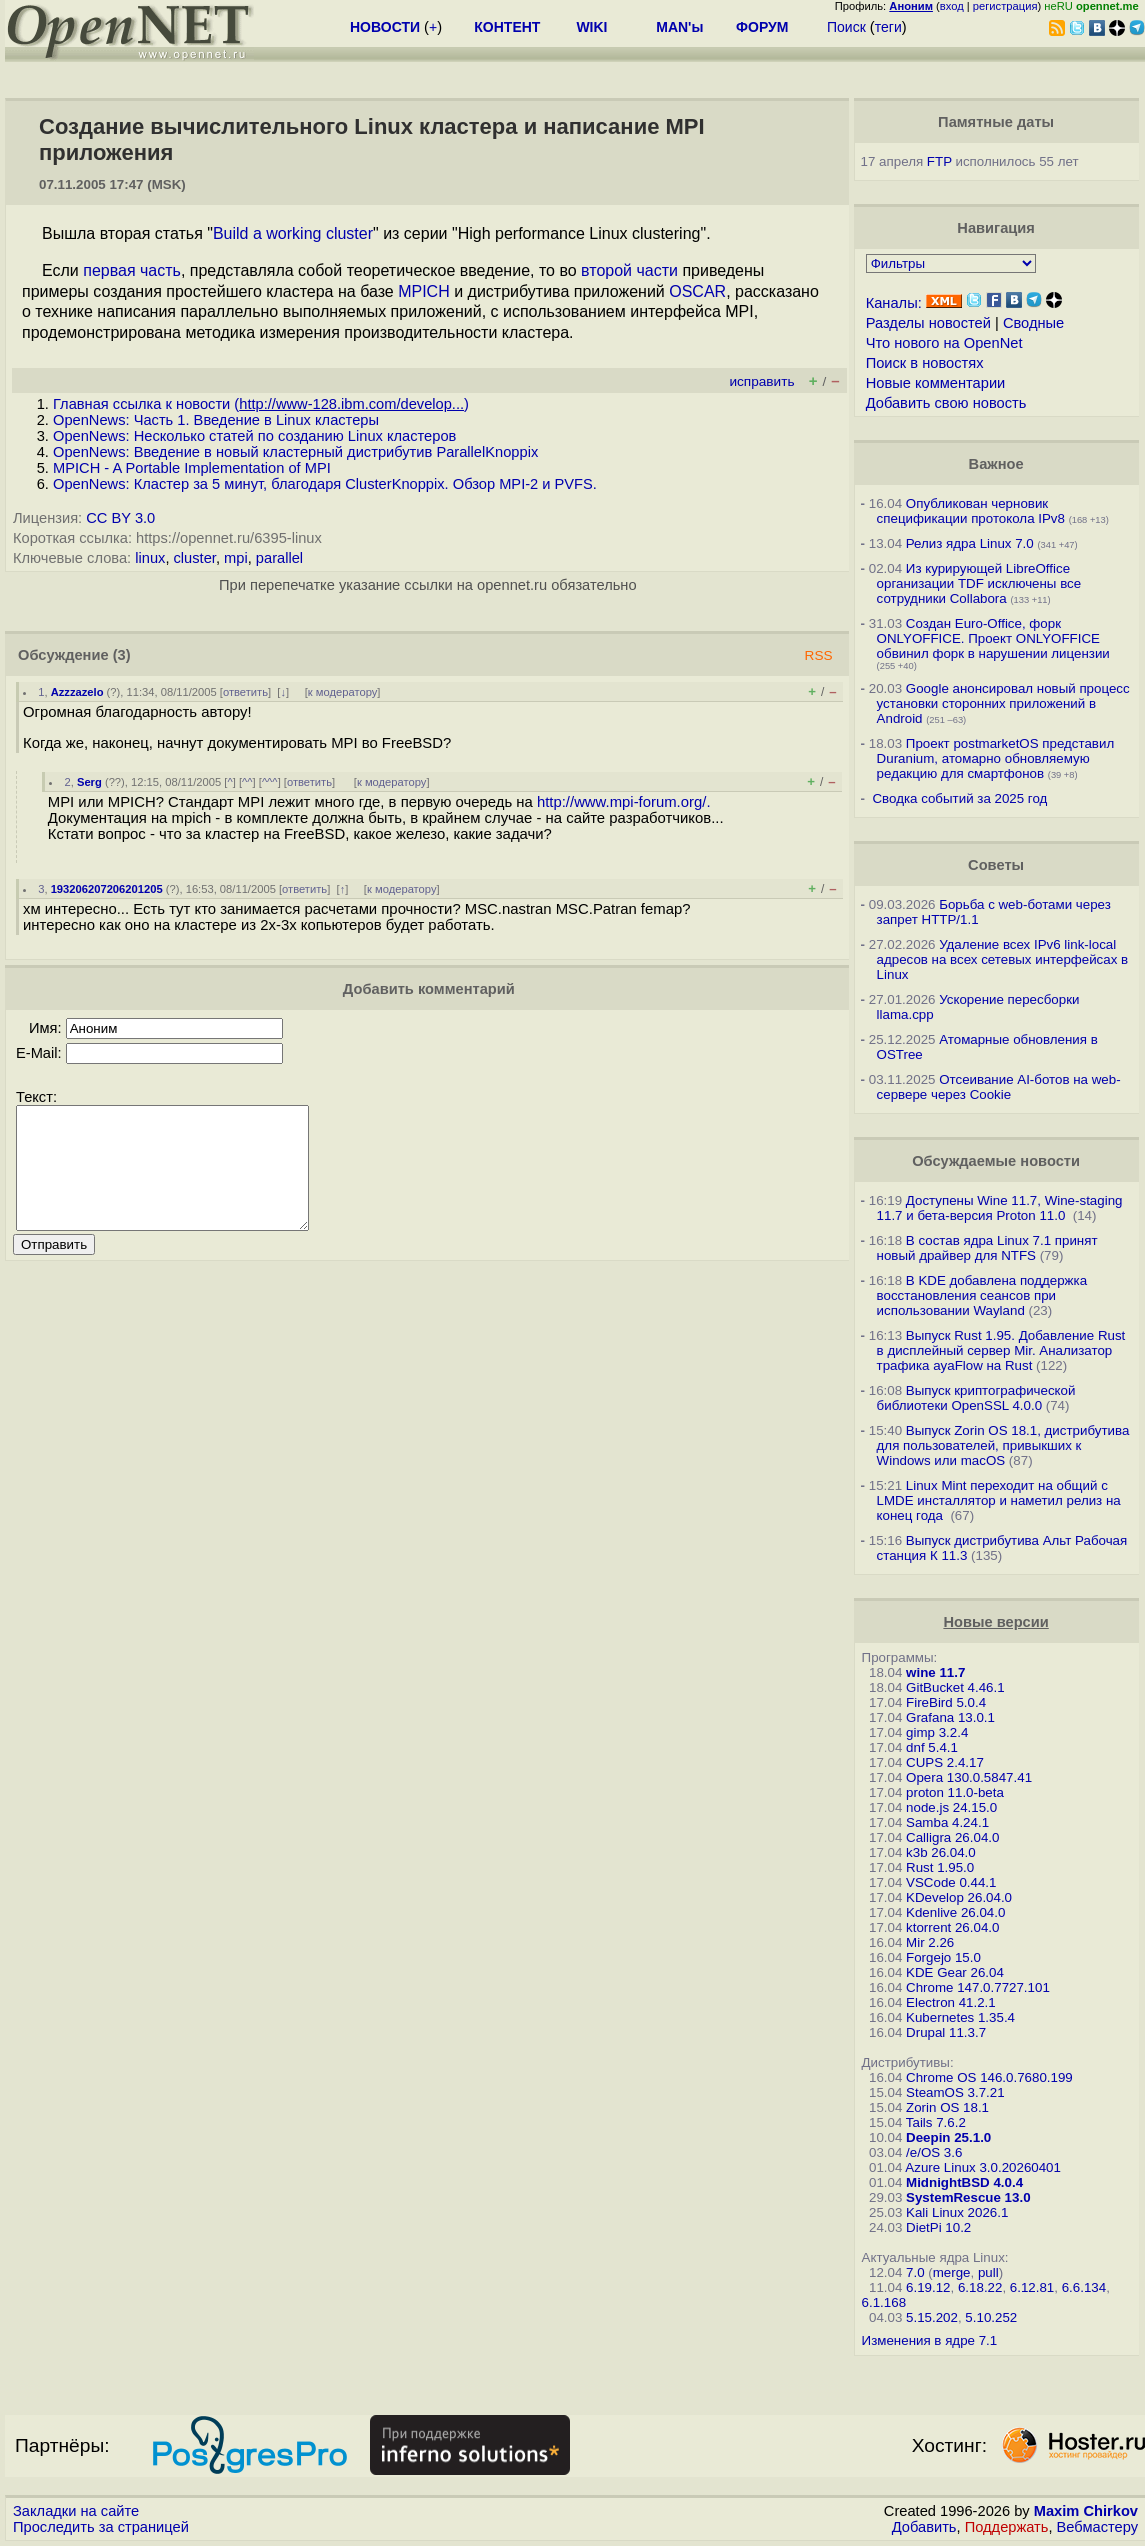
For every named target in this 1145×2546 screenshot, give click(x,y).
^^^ (270, 782)
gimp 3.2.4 (937, 1732)
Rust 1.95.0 (940, 1867)
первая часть (132, 270)
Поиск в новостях (925, 363)
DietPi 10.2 (938, 2227)
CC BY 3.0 (120, 518)
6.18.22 (980, 2287)
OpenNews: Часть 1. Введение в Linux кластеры (216, 420)
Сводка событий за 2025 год (959, 798)
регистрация (1005, 6)
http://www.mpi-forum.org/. (624, 802)
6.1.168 (884, 2302)
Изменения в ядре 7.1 (930, 2340)
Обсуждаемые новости (996, 1161)
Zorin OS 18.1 (947, 2107)
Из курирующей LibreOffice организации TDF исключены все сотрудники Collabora (979, 583)
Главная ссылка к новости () (261, 404)
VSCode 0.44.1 (951, 1882)
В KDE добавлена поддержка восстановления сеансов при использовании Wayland (982, 1295)
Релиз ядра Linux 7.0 (970, 543)
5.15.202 (932, 2317)
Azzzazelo (77, 692)
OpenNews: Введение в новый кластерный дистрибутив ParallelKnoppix (295, 452)
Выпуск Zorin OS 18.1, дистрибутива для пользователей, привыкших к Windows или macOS (1003, 1445)
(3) (122, 655)
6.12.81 (1032, 2287)
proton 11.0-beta (955, 1792)
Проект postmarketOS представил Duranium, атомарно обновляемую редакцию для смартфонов (996, 758)
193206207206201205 (107, 889)
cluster (195, 558)
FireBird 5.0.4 (946, 1702)
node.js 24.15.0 (951, 1807)
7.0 (915, 2272)
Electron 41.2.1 (951, 2002)
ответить (245, 692)
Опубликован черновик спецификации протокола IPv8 (971, 511)
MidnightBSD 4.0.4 (964, 2182)
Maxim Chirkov (1086, 2511)
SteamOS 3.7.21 (955, 2092)
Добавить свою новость (946, 403)
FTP (939, 161)
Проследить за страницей (101, 2527)
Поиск (846, 27)
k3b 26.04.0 (941, 1852)
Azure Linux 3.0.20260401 (983, 2167)
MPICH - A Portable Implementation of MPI (192, 468)
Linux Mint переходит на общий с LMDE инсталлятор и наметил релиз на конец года (999, 1500)
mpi (236, 558)
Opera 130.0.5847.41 (969, 1777)
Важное (996, 464)
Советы (996, 865)
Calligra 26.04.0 (952, 1837)
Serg (89, 782)
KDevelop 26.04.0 (959, 1897)
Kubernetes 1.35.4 (960, 2017)
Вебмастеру (1097, 2527)
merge (952, 2272)
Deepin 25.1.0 (948, 2137)
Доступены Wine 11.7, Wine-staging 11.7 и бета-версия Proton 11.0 (1000, 1208)
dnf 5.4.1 (932, 1747)
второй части (629, 270)
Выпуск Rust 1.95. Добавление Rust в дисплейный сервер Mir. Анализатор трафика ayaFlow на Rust (1001, 1350)
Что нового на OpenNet (944, 343)
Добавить (924, 2527)
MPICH (424, 291)
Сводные (1033, 323)
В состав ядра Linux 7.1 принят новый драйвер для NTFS (987, 1248)
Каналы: (894, 303)
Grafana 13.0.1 (950, 1717)
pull (988, 2272)
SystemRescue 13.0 (968, 2197)
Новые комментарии (936, 383)
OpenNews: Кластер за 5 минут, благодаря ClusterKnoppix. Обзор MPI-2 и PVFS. (325, 484)
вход (952, 6)
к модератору (343, 692)
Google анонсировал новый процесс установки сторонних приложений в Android (1003, 703)
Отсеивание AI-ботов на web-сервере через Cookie (999, 1087)
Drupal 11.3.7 (946, 2032)
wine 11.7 (935, 1672)
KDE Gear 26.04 (955, 1972)
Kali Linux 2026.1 (957, 2212)
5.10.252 (991, 2317)
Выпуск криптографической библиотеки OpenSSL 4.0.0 (976, 1398)
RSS (819, 655)
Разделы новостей (928, 323)
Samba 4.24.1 (947, 1822)
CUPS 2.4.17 (945, 1762)
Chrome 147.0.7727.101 (978, 1987)
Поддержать (1007, 2527)
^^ (247, 782)
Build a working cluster (293, 233)
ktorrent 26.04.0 (952, 1927)
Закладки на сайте (76, 2511)
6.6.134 (1084, 2287)
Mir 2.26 (930, 1942)
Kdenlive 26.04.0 (955, 1912)
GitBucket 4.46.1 (955, 1687)
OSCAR (697, 291)
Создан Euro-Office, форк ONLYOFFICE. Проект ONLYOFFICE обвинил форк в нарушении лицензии (993, 638)
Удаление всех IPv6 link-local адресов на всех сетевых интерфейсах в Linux (1003, 959)
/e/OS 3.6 (934, 2152)
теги (888, 27)
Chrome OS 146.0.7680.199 (989, 2077)
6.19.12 (928, 2287)
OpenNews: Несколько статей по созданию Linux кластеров (254, 436)
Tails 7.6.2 (936, 2122)
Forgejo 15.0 (943, 1957)
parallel (279, 558)
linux (150, 558)
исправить (761, 381)
